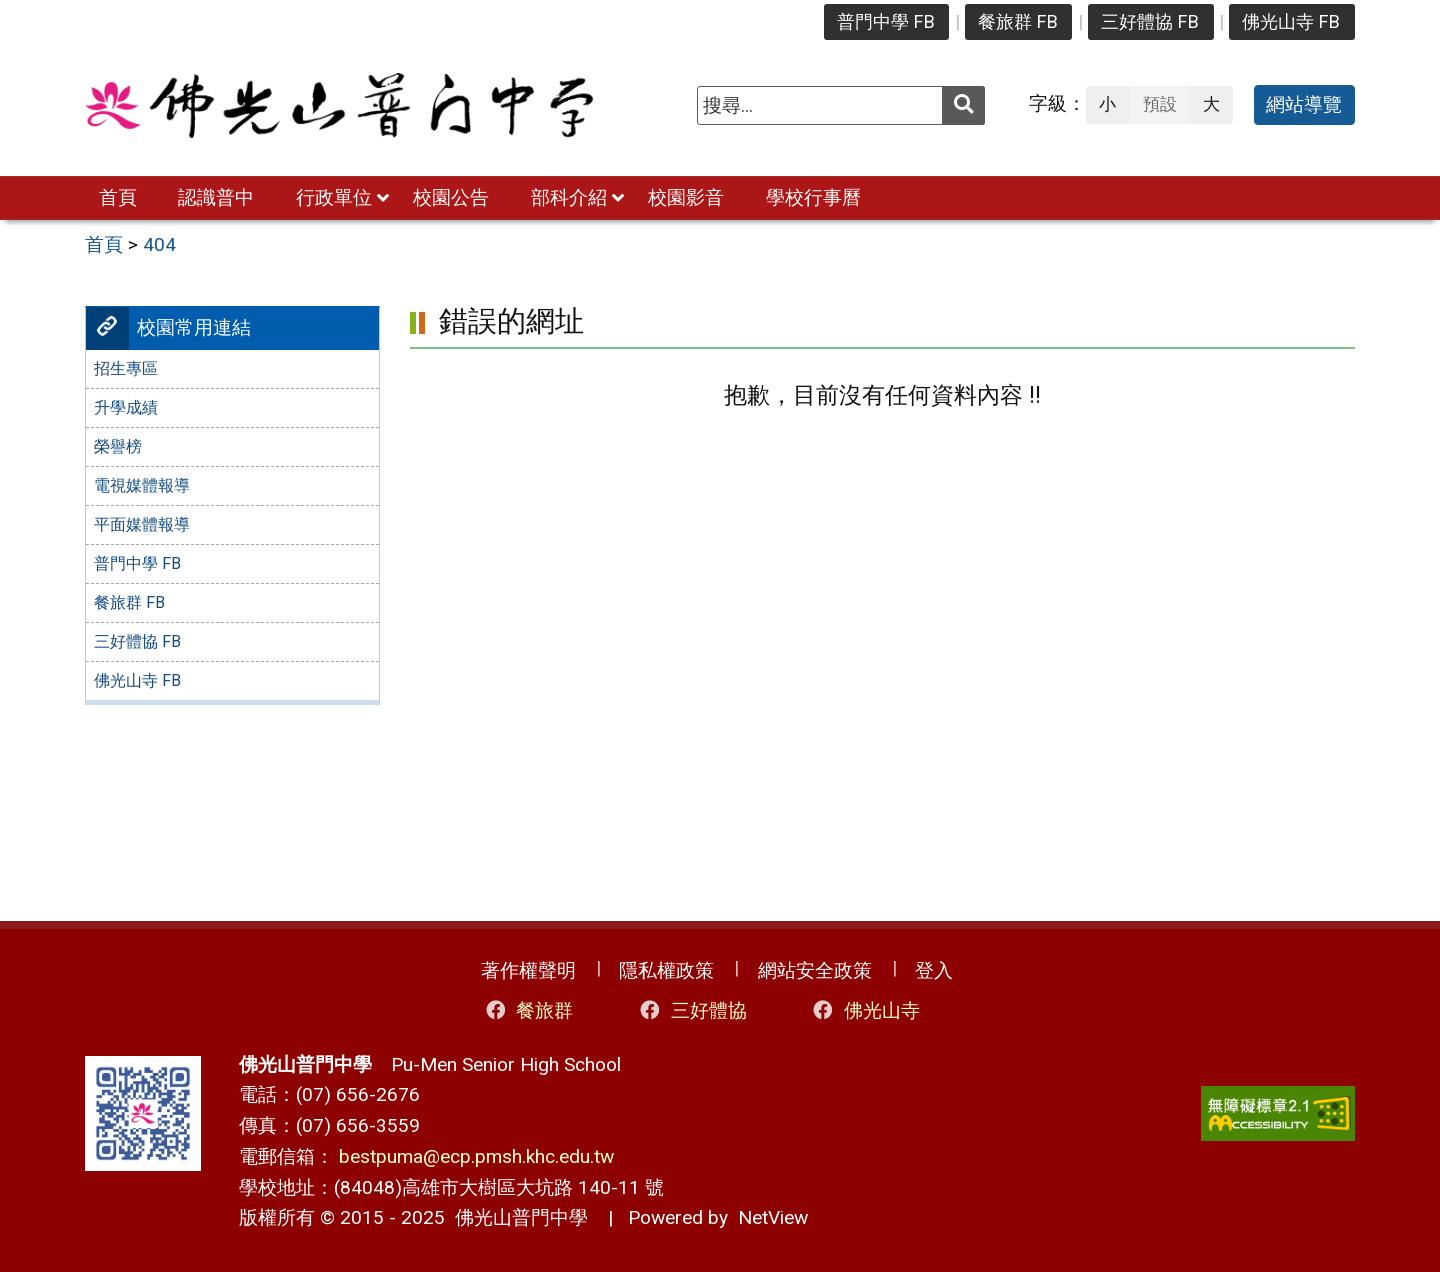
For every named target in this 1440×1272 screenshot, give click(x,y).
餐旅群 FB (1018, 21)
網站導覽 (1304, 104)
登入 (934, 970)
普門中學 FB (886, 21)
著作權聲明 (528, 970)
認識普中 (216, 197)
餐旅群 (528, 1010)
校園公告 (451, 197)
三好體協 (691, 1010)
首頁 (118, 197)
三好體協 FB (1150, 21)
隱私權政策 (666, 970)
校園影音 (686, 197)
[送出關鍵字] (963, 105)
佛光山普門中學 (516, 1217)
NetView (773, 1217)
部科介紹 (569, 197)
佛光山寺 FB (1291, 21)
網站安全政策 (815, 970)
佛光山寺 (864, 1010)
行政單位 (334, 197)
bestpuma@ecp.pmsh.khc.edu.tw (476, 1156)
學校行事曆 (813, 197)
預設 (1160, 104)
